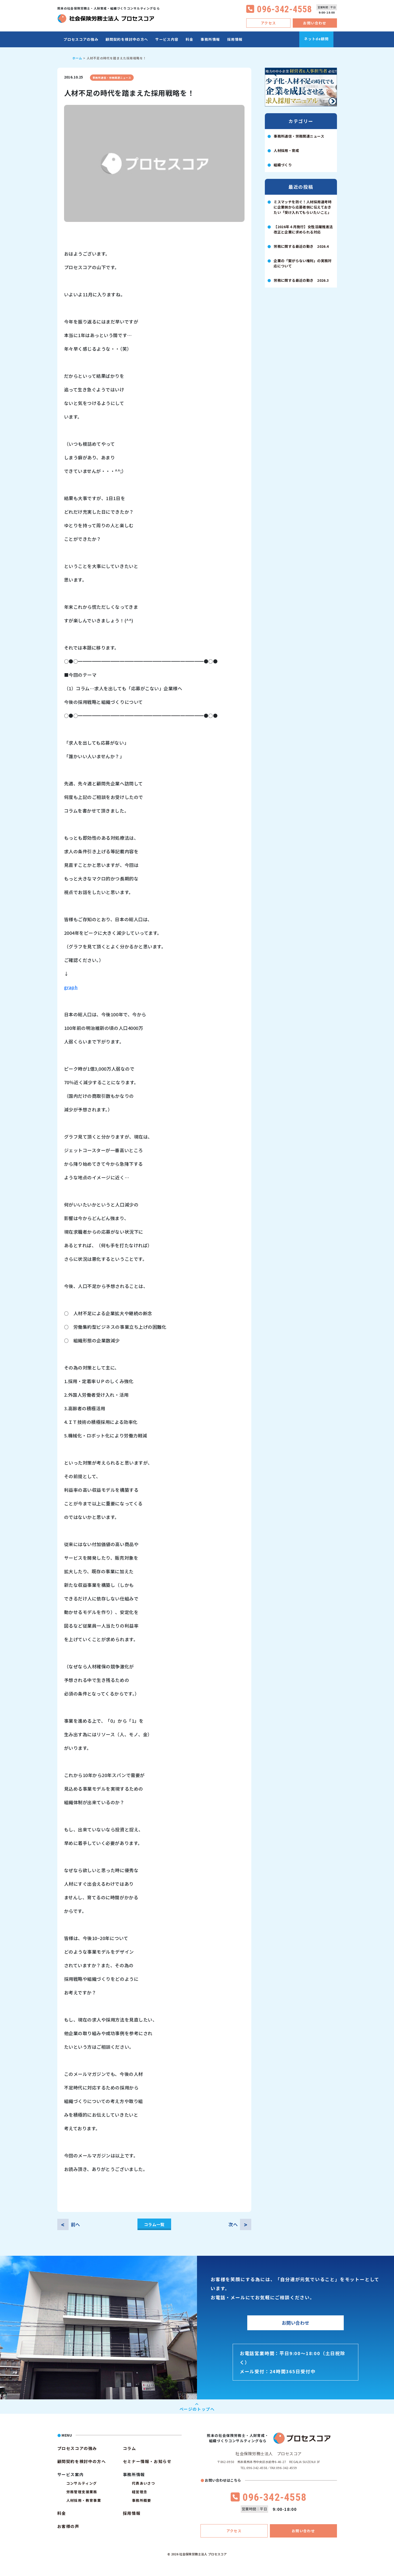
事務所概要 (141, 2500)
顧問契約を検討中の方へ (127, 39)
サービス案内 (70, 2474)
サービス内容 (166, 39)
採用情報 (235, 39)
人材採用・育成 (286, 150)
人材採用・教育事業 (83, 2500)
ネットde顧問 (316, 38)
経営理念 (139, 2491)
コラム (129, 2448)
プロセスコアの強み (81, 39)
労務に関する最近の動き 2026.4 (301, 246)
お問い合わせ (314, 22)
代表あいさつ (143, 2483)
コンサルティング (81, 2483)
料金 (189, 39)
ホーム (77, 58)
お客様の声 (68, 2526)
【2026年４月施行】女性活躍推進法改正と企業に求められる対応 (303, 229)
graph (71, 987)
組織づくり (283, 164)
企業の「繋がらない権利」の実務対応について (303, 263)
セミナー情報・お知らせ (147, 2461)
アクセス (268, 22)
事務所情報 (210, 39)
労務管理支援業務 (81, 2491)
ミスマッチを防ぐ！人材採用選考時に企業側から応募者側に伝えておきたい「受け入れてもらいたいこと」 (303, 207)
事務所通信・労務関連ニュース (111, 77)
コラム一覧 (154, 2224)
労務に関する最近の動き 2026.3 (301, 280)
